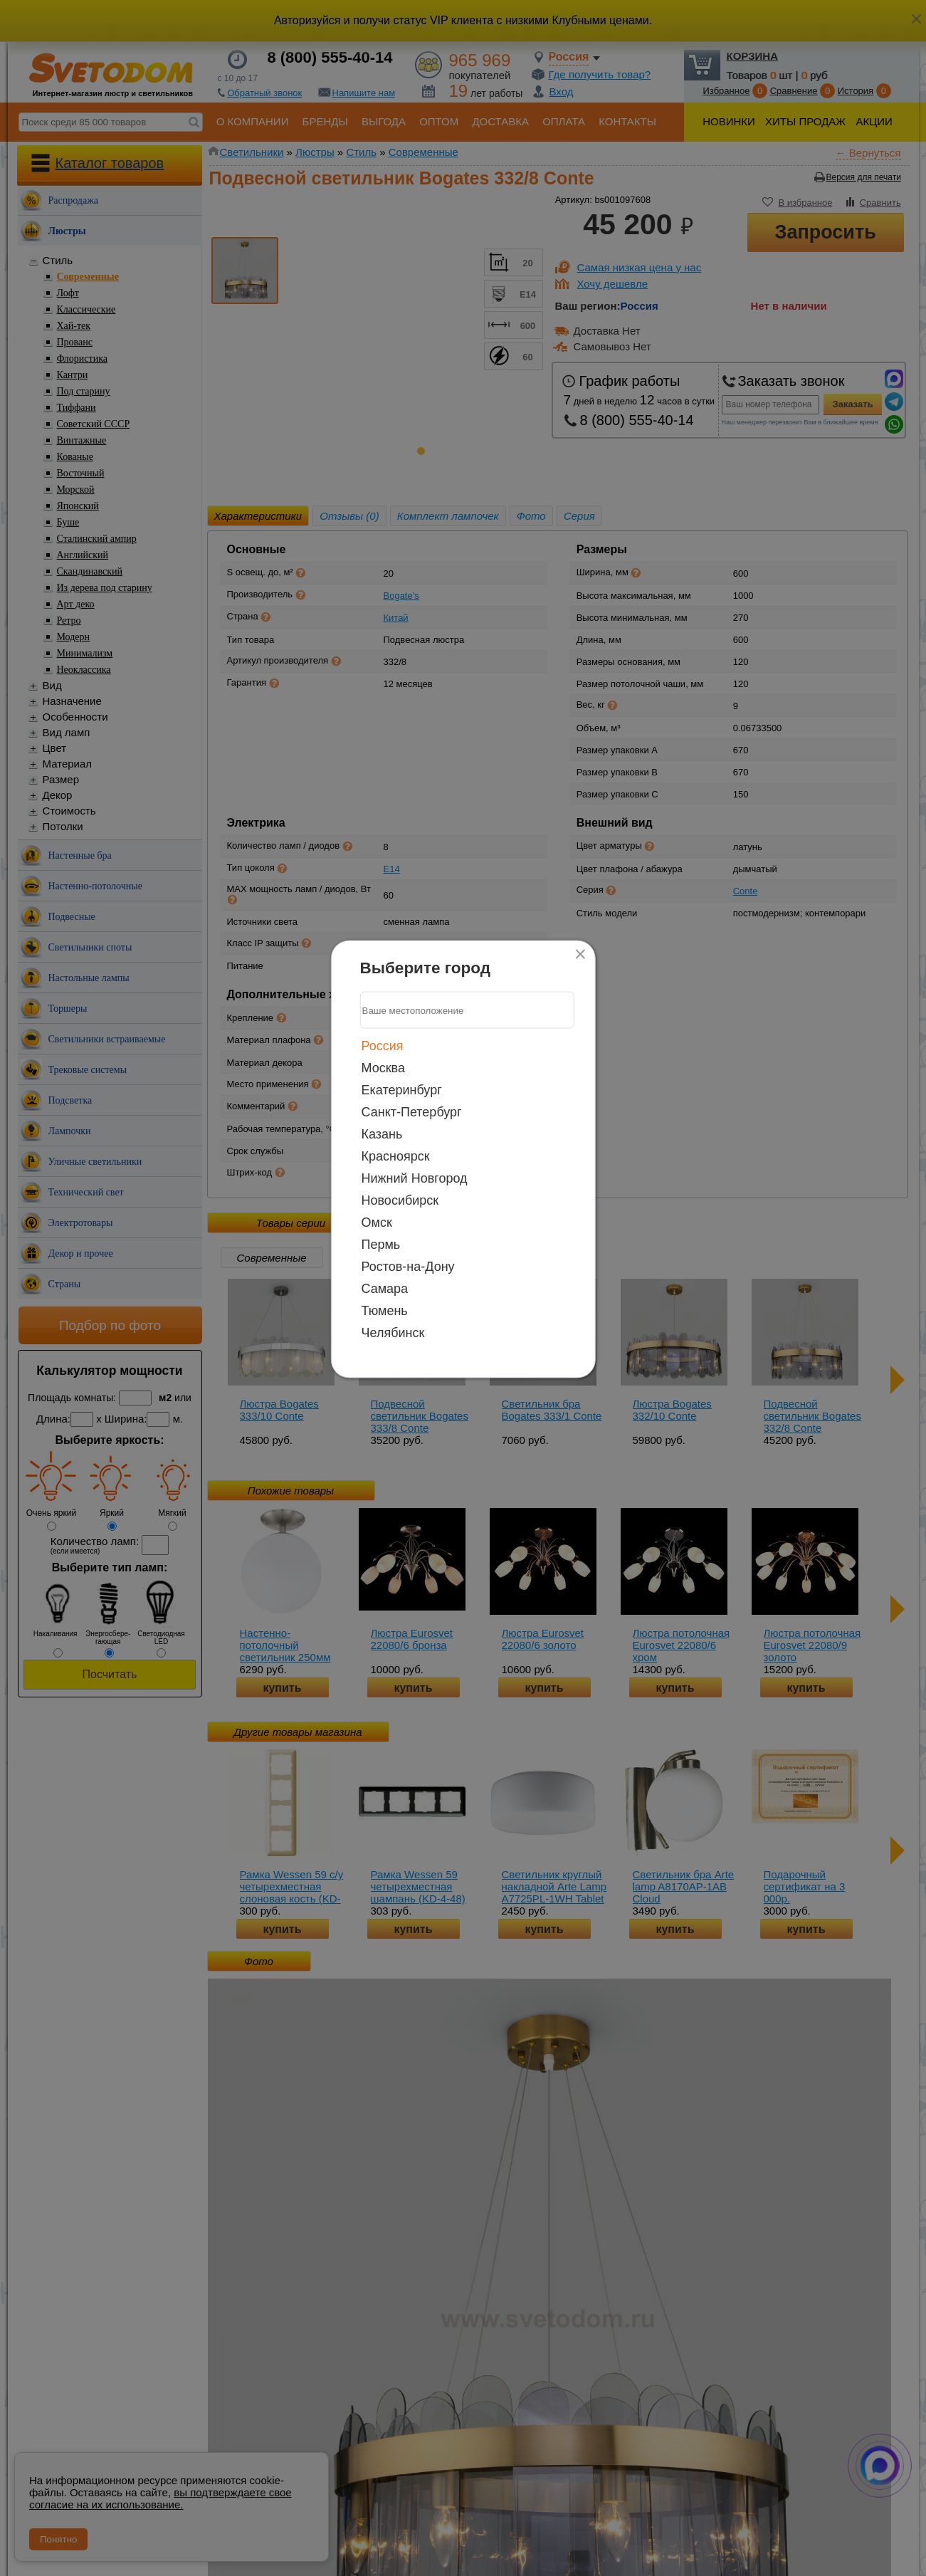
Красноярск (396, 1156)
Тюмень (385, 1311)
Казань (382, 1134)
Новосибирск (400, 1200)
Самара (385, 1289)
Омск (377, 1222)
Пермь (381, 1244)
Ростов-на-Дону (408, 1267)
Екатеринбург (402, 1090)
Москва (383, 1068)
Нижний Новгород (415, 1178)
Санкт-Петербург (412, 1112)
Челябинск (393, 1333)
